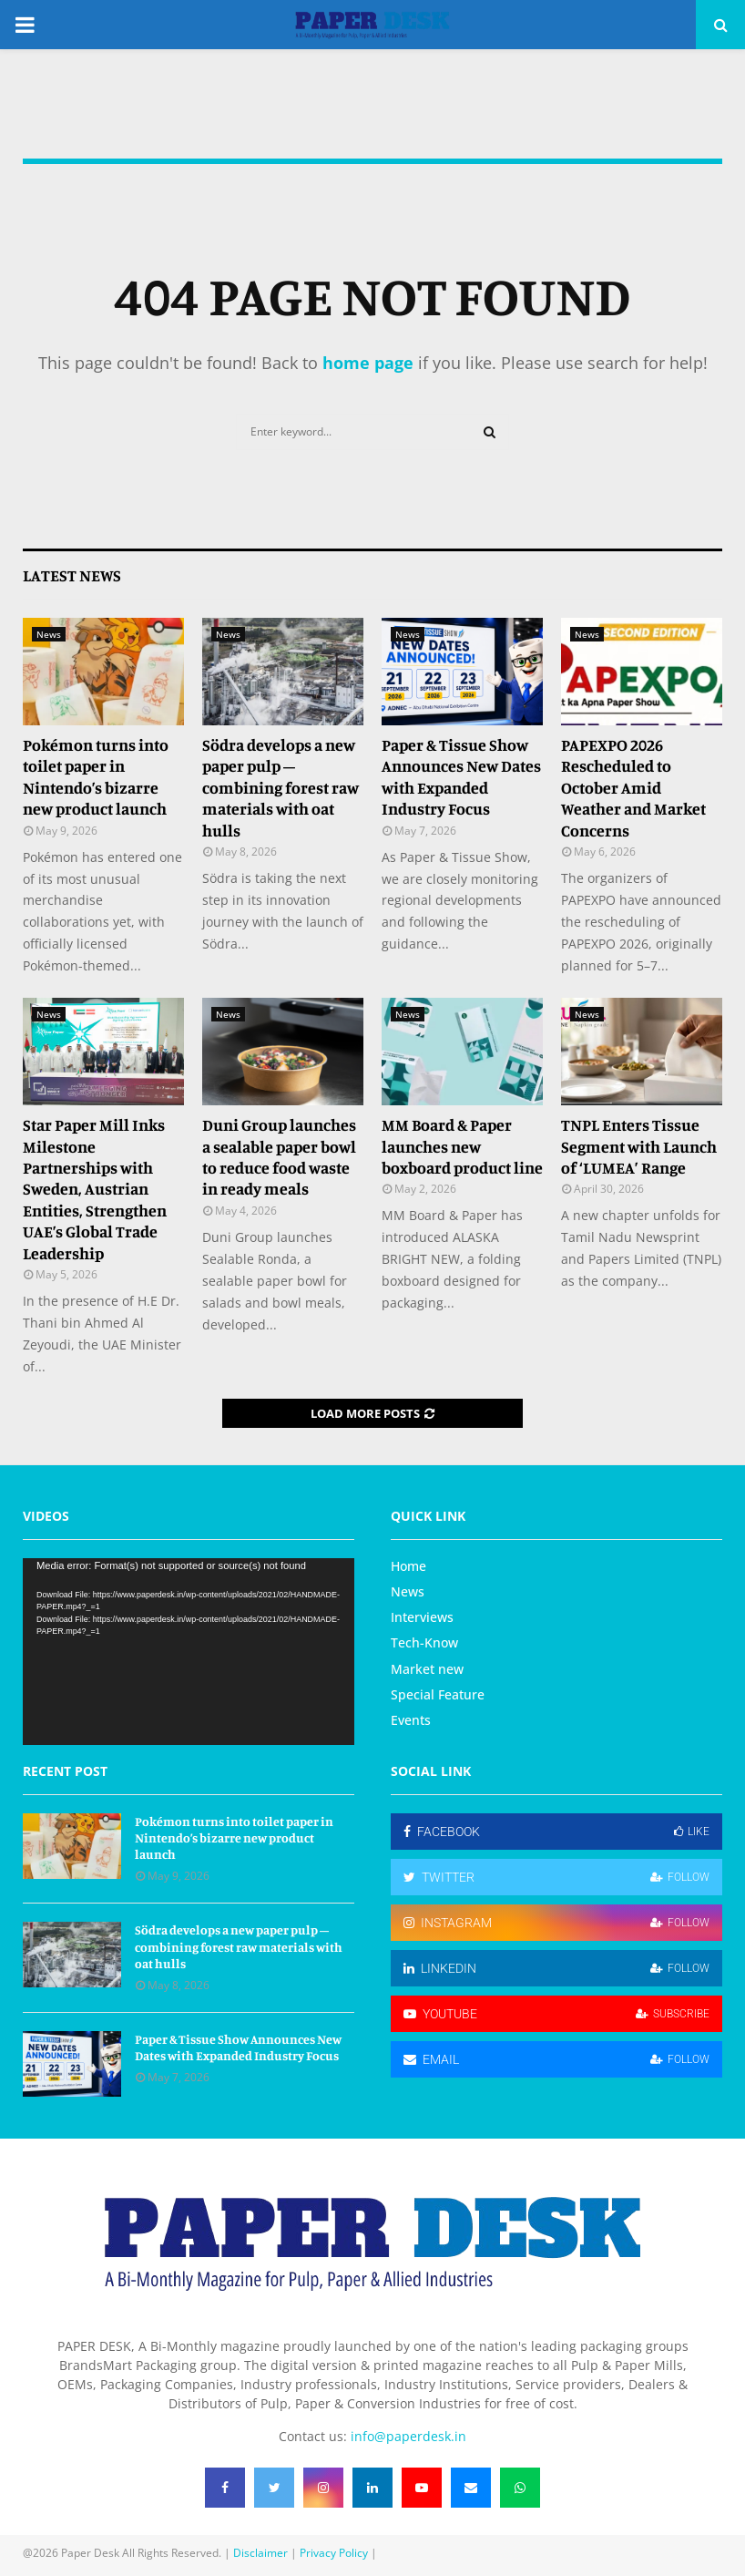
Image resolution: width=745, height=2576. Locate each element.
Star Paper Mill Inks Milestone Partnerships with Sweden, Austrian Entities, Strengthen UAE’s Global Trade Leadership (95, 1188)
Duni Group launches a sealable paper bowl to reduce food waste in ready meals (279, 1156)
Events (411, 1720)
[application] (188, 1651)
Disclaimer (260, 2553)
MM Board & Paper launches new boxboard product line (462, 1145)
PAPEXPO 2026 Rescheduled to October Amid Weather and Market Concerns (633, 787)
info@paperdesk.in (408, 2436)
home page (367, 363)
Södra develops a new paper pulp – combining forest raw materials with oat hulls (280, 787)
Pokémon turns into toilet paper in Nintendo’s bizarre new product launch (95, 776)
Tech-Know (424, 1642)
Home (408, 1566)
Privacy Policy (334, 2553)
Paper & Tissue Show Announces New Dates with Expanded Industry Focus (461, 776)
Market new (427, 1669)
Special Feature (438, 1694)
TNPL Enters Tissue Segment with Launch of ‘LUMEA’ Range (639, 1145)
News (48, 634)
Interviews (422, 1617)
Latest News (72, 575)
